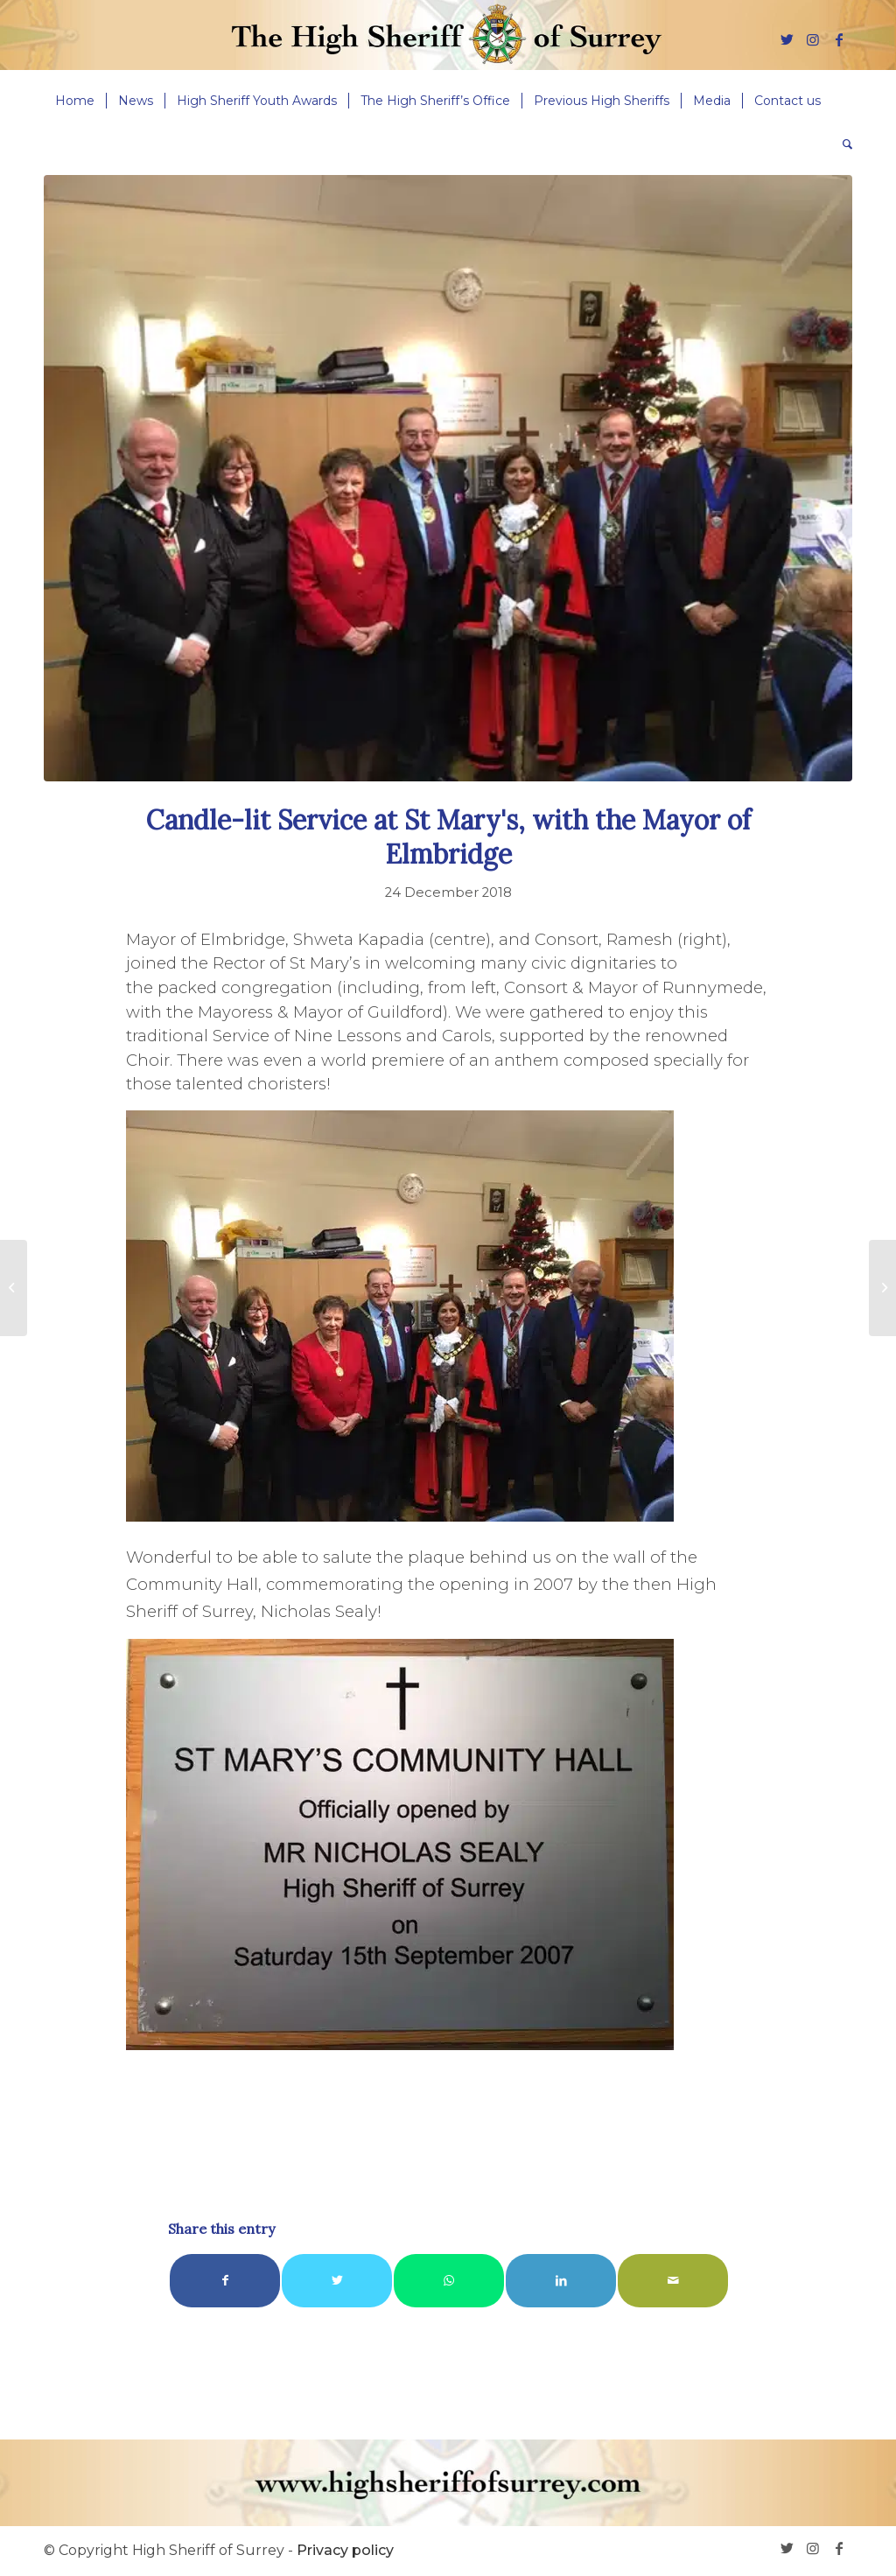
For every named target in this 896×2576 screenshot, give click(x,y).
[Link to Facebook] (839, 39)
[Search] (841, 144)
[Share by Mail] (673, 2280)
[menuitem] (75, 100)
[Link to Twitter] (787, 39)
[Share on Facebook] (225, 2280)
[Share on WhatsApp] (449, 2280)
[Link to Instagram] (813, 39)
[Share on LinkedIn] (561, 2280)
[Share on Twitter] (337, 2280)
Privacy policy (345, 2550)
